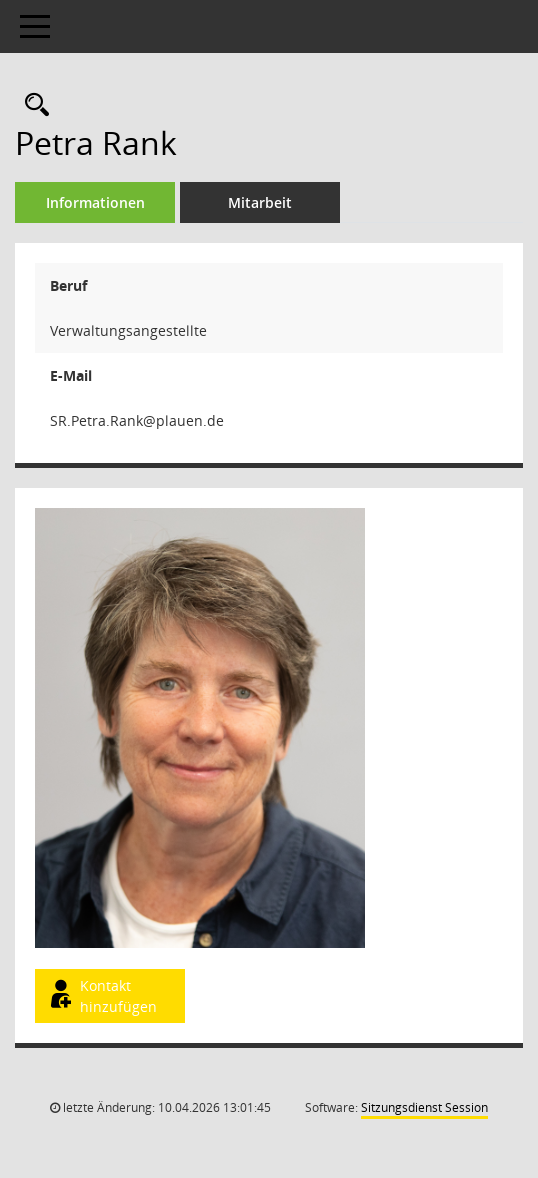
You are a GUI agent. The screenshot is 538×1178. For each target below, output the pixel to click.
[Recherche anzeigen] (32, 105)
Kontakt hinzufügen (102, 996)
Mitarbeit (260, 202)
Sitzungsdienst (424, 1107)
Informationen (95, 202)
